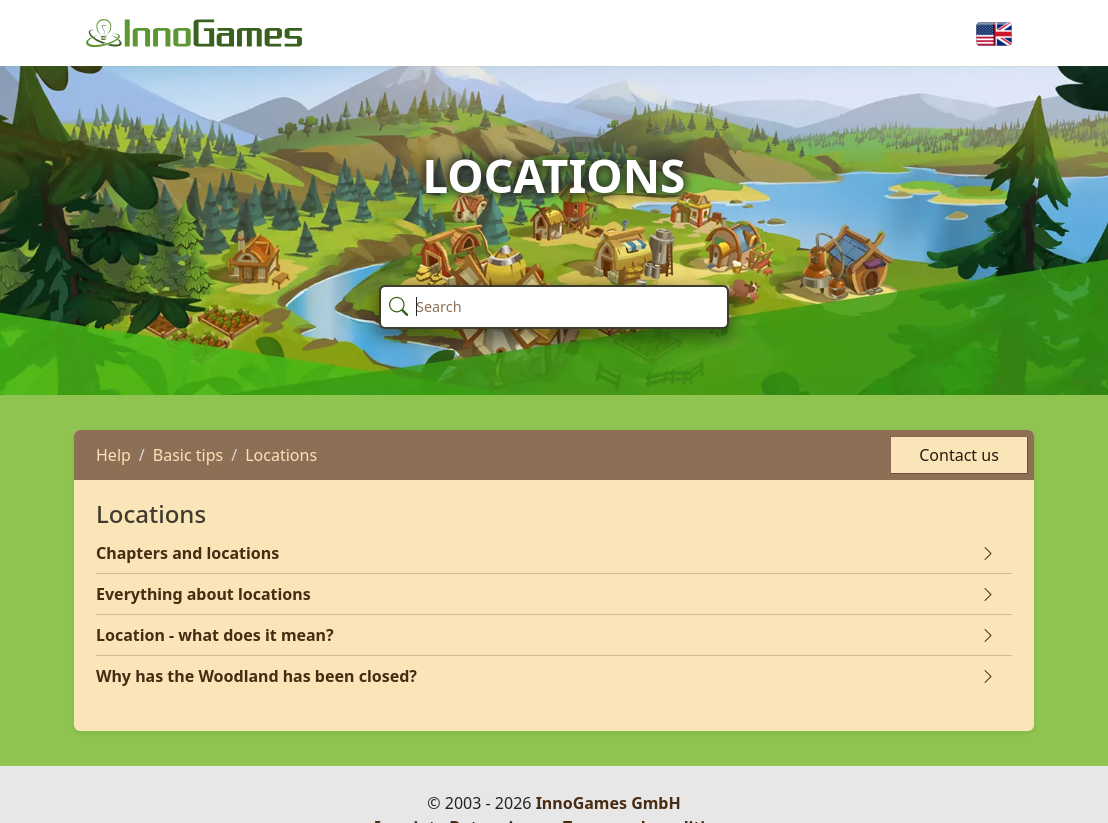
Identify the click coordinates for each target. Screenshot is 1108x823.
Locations (281, 455)
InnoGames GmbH (608, 803)
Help (113, 455)
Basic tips (188, 455)
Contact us (959, 455)
